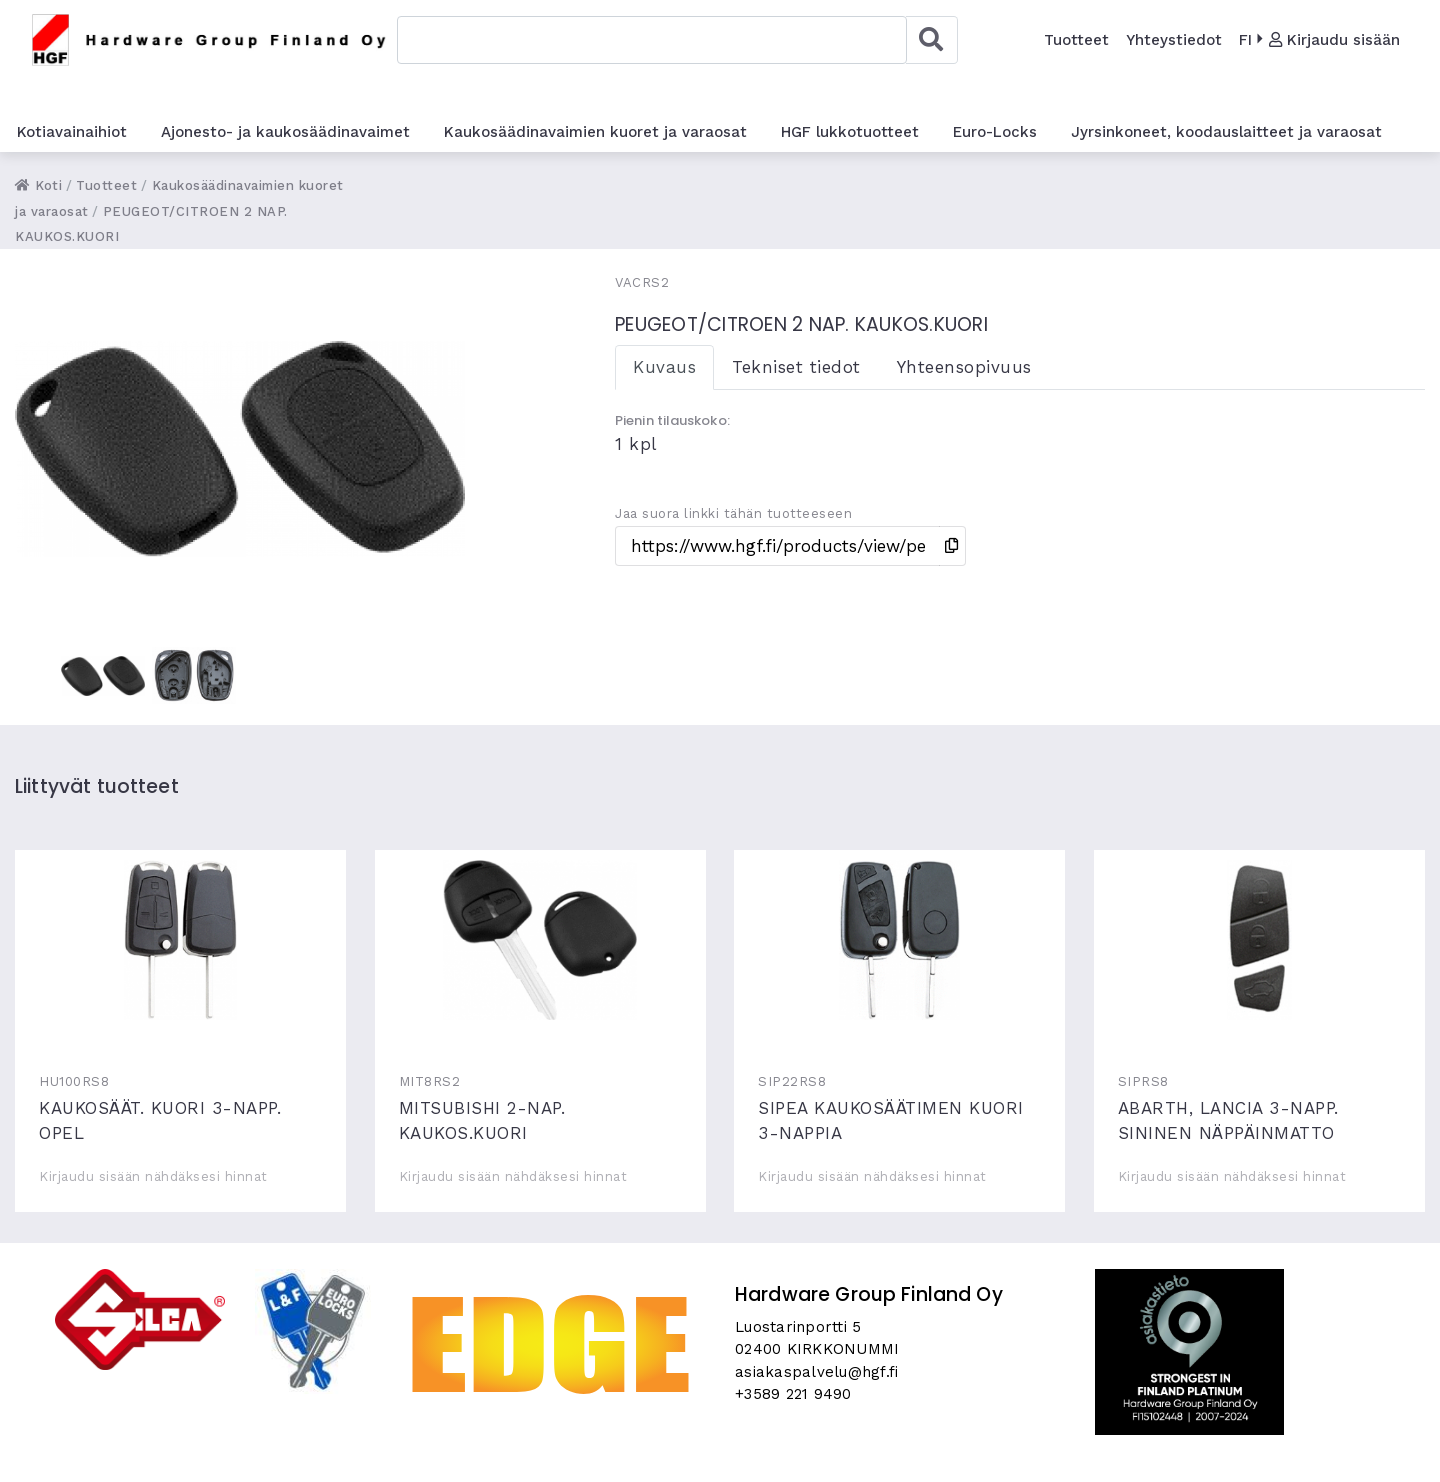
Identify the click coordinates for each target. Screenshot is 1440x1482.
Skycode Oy (720, 1449)
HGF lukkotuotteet (850, 132)
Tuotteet (1076, 40)
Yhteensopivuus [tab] (964, 367)
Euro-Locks (995, 132)
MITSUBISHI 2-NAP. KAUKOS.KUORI (540, 940)
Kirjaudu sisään (1334, 40)
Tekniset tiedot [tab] (796, 367)
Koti (38, 185)
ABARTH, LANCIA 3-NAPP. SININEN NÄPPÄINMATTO (1259, 940)
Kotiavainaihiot (72, 132)
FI (1245, 40)
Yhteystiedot (1174, 40)
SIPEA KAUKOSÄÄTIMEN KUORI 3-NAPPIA (899, 940)
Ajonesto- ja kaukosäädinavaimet (285, 132)
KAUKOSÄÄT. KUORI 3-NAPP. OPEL (180, 940)
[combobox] (652, 40)
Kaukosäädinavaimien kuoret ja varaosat (595, 132)
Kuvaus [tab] (664, 367)
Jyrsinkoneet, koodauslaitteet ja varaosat (1226, 132)
